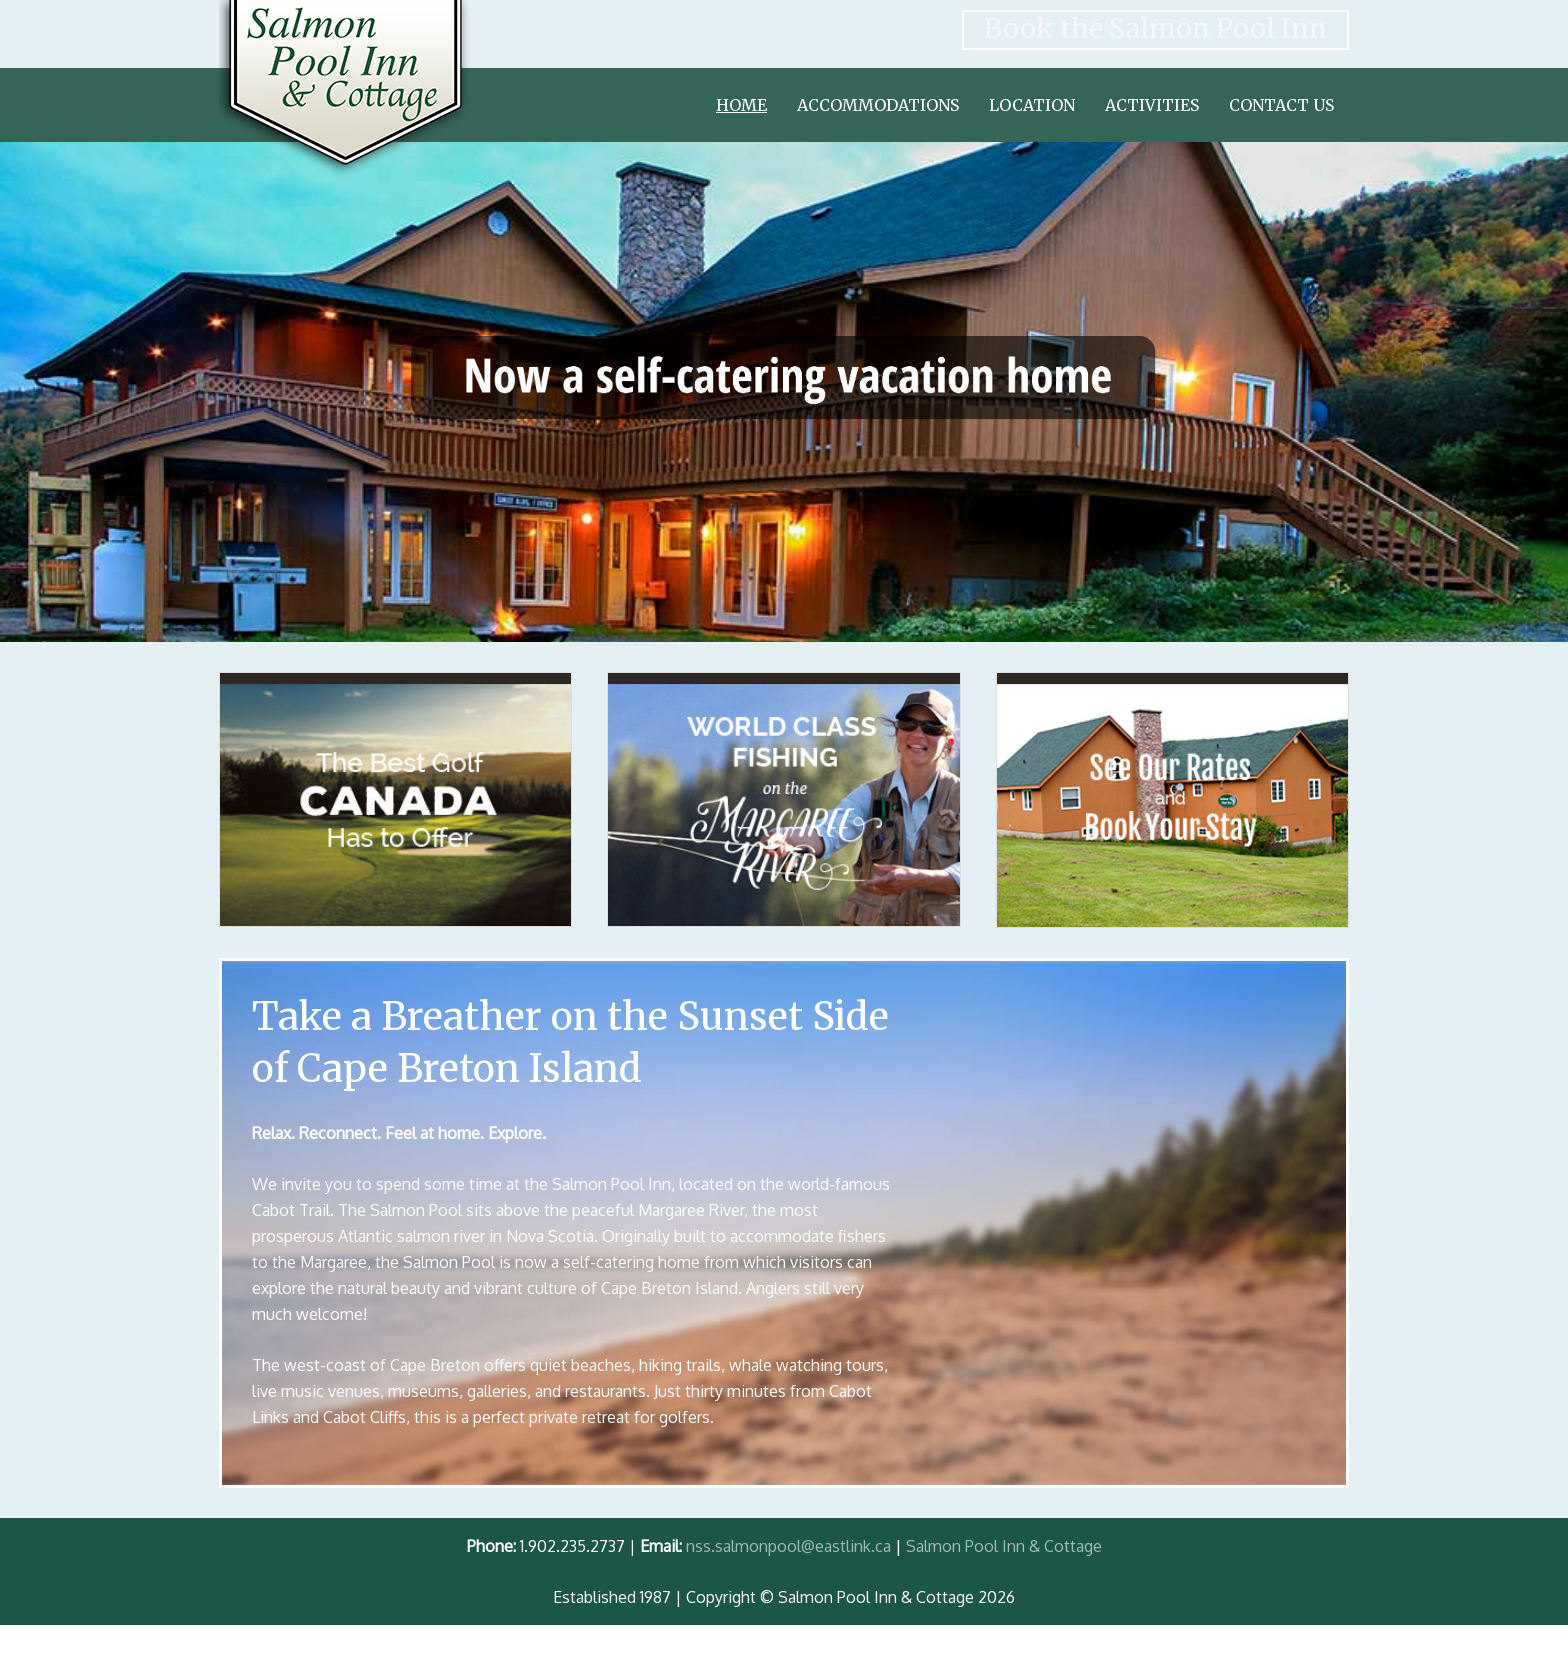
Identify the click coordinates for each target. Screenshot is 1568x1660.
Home (741, 105)
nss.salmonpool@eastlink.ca (788, 1546)
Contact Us (1281, 105)
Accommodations (878, 105)
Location (1032, 105)
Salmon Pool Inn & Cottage (1004, 1546)
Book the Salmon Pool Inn (1155, 28)
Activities (1152, 105)
